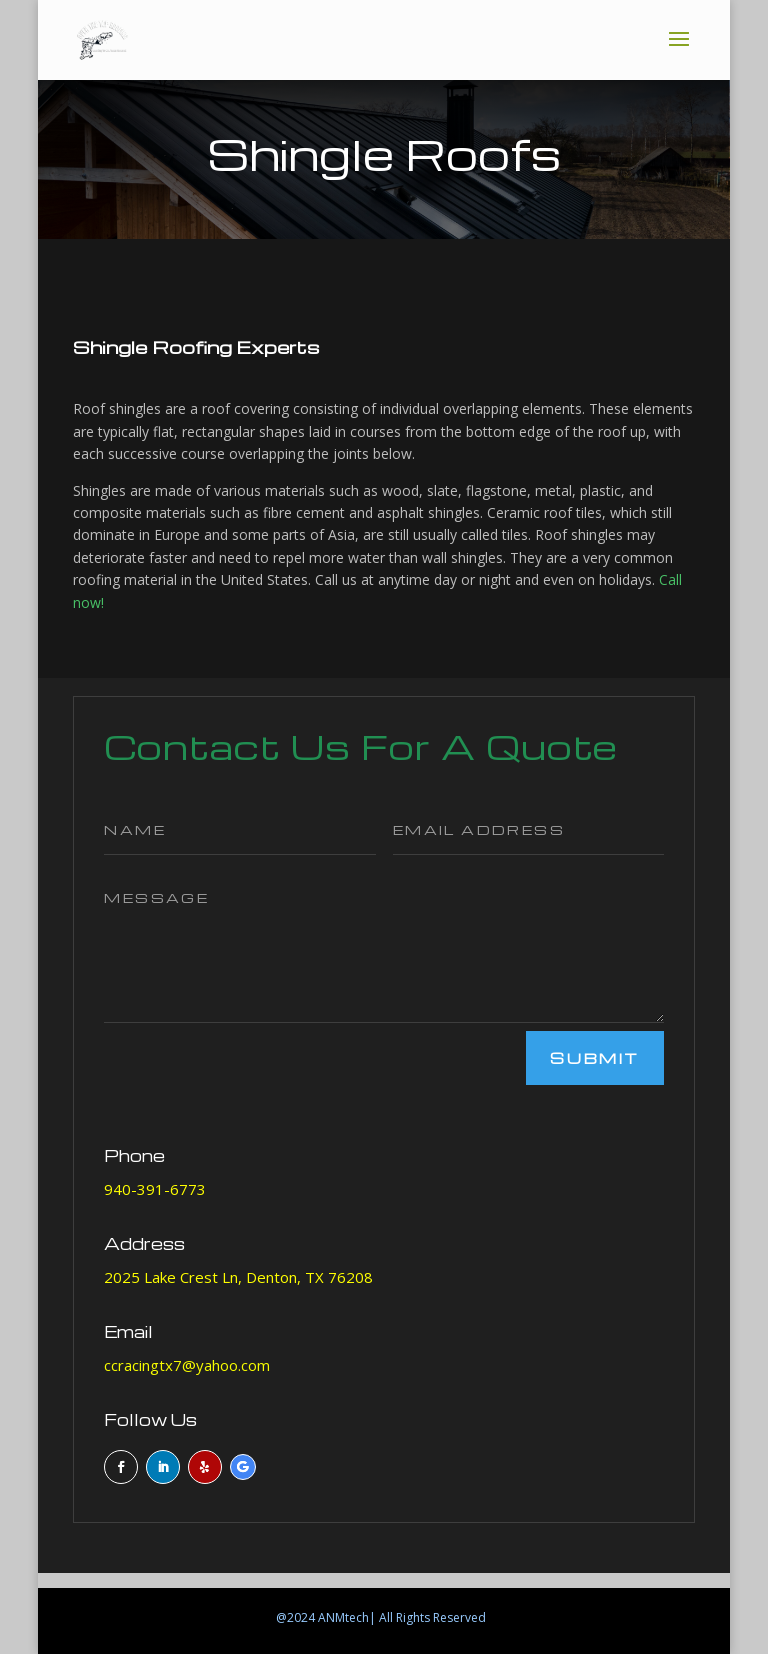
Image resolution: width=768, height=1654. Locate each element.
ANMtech (343, 1617)
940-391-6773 (155, 1189)
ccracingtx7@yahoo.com (187, 1365)
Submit (595, 1058)
